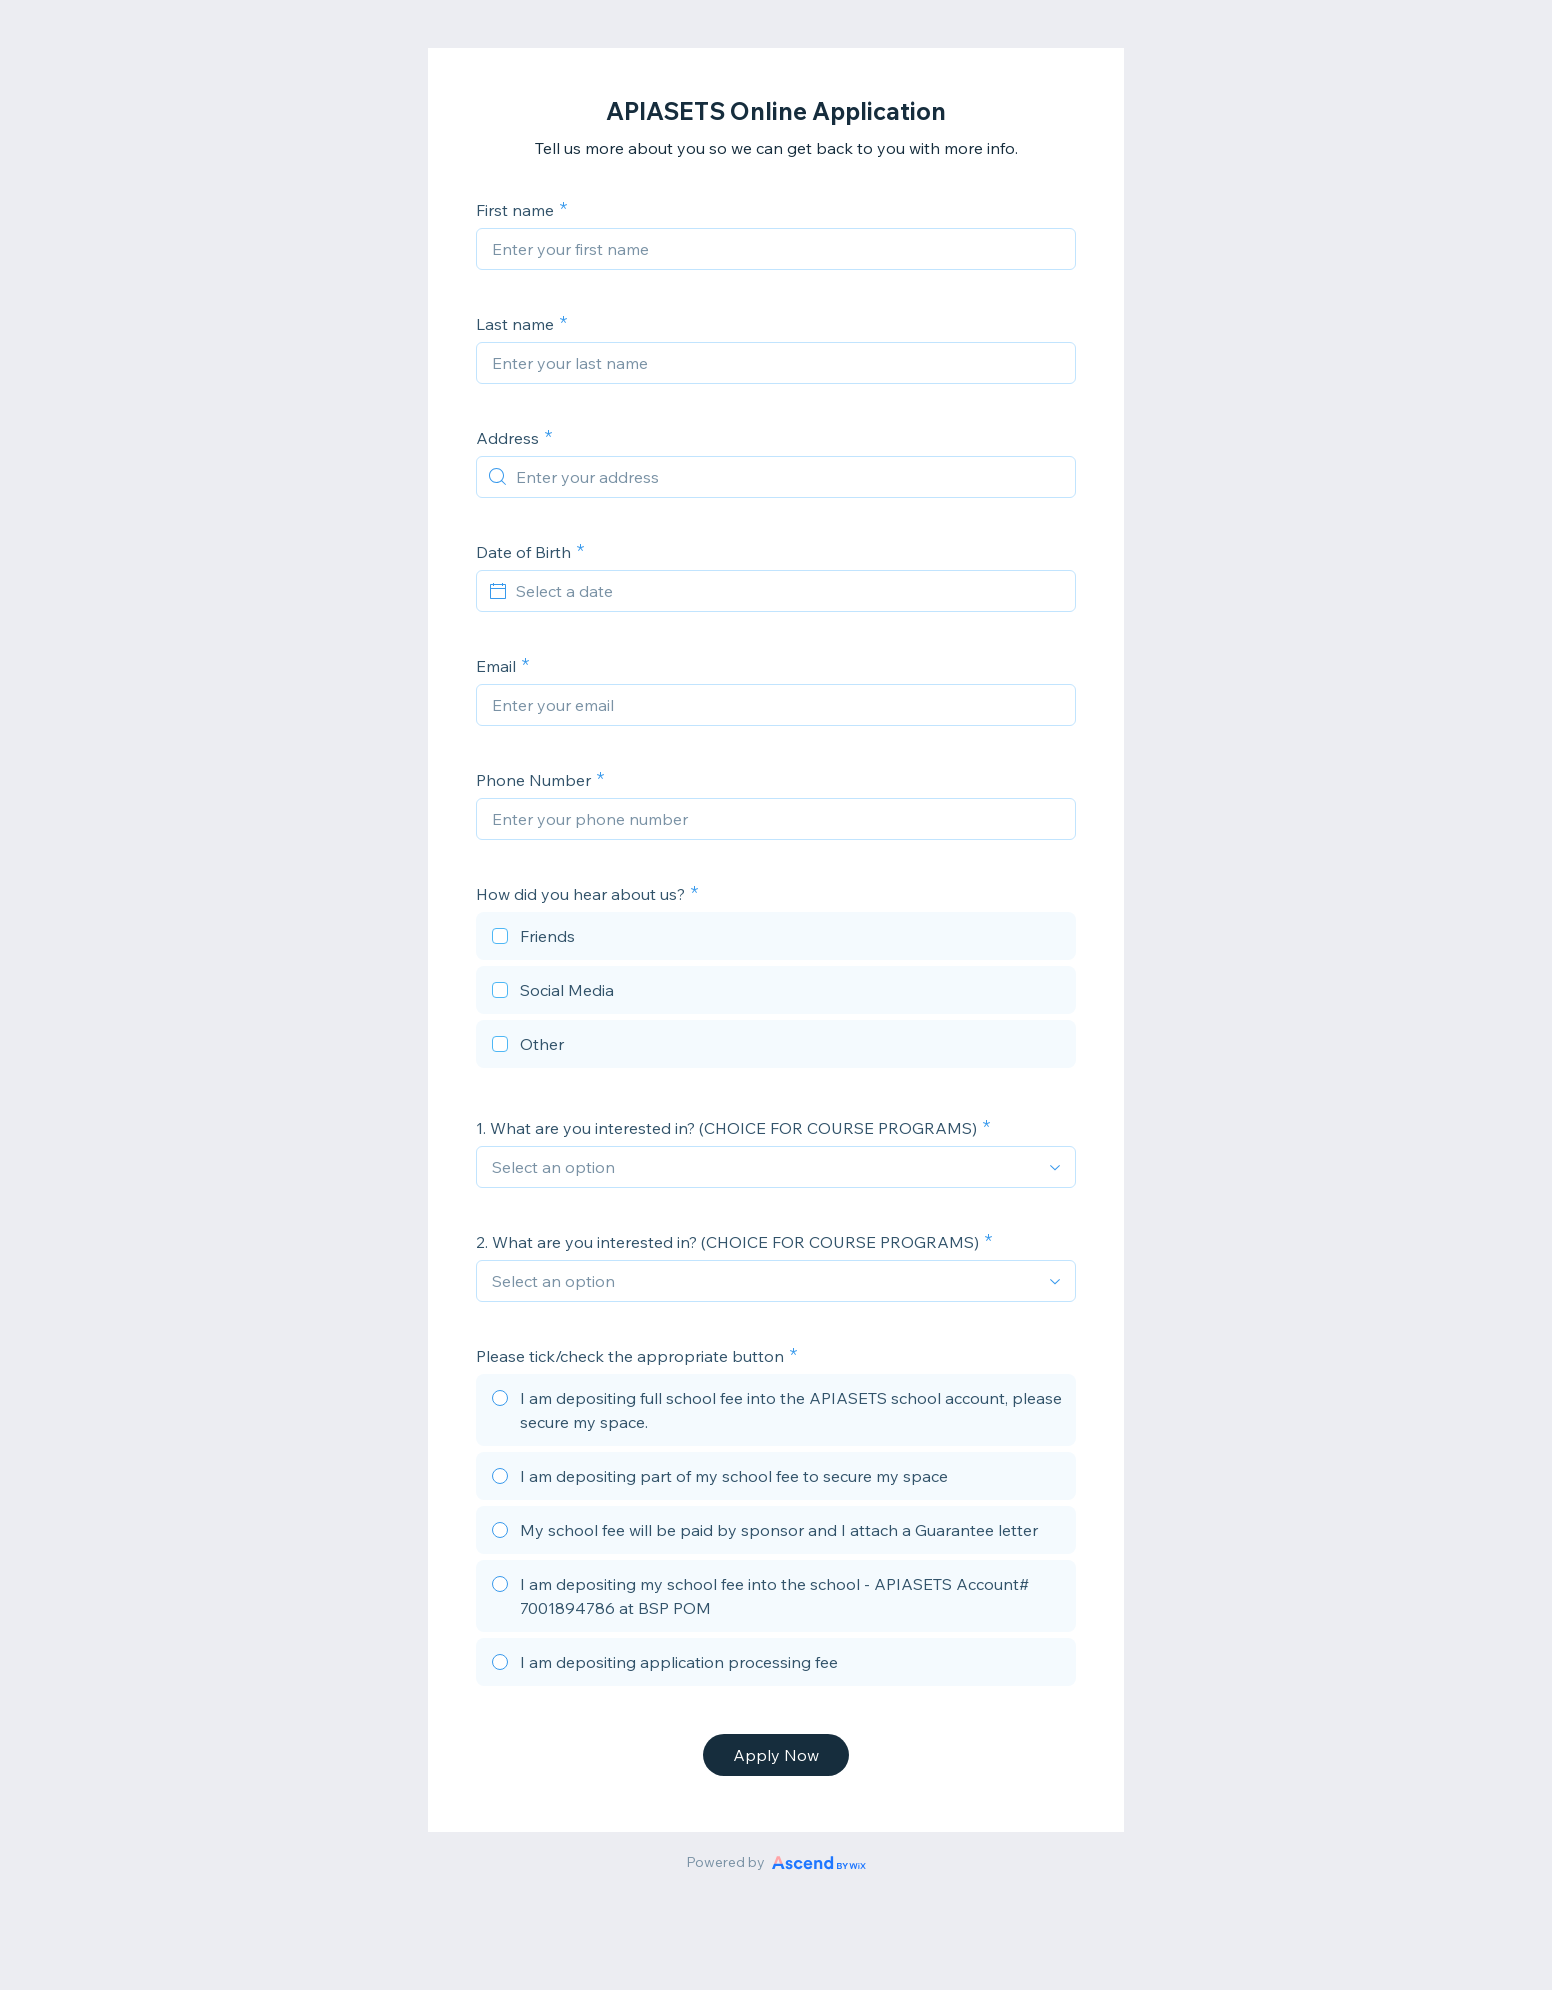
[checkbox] (776, 939)
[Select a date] (788, 591)
